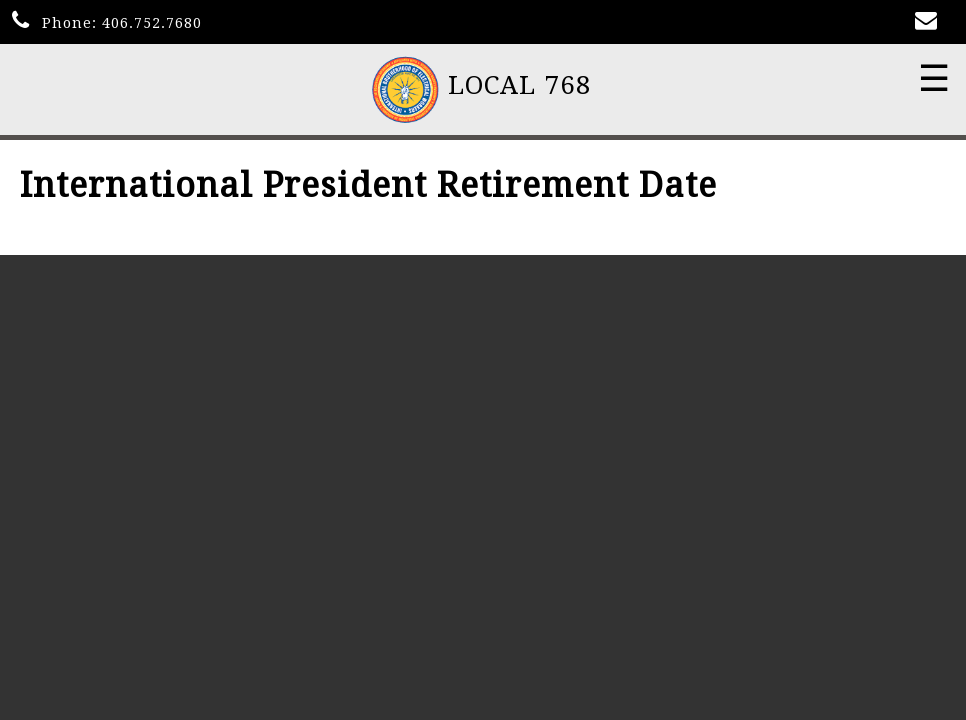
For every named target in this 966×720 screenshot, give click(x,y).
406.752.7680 (152, 23)
